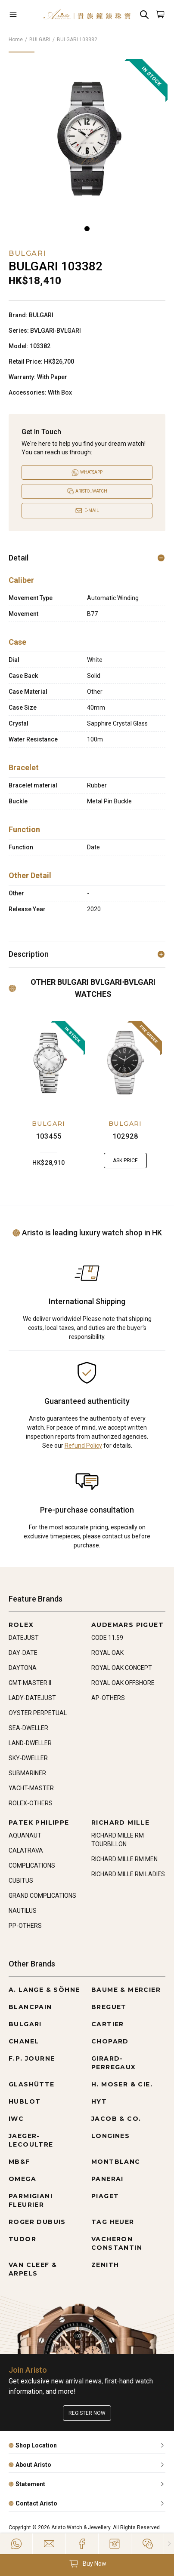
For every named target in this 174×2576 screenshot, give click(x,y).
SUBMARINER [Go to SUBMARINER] (27, 1773)
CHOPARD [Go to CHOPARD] (110, 2041)
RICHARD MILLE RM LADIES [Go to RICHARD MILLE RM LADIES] (128, 1874)
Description (87, 954)
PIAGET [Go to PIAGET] (105, 2196)
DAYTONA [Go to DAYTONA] (23, 1667)
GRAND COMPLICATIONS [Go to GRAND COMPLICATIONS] (42, 1895)
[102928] (125, 1063)
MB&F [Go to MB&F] (19, 2162)
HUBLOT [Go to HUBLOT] (24, 2101)
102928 (125, 1136)
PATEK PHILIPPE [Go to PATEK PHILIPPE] (39, 1822)
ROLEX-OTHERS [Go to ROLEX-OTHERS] (31, 1803)
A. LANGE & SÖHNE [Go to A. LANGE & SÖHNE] (44, 1990)
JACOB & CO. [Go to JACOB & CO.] (116, 2119)
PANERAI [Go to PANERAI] (107, 2179)
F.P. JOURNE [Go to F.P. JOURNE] (32, 2058)
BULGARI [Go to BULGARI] (25, 2024)
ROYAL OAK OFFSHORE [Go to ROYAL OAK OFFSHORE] (123, 1682)
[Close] (169, 2543)
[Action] (147, 2543)
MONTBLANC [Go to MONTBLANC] (115, 2162)
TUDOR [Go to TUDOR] (22, 2239)
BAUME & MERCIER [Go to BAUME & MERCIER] (126, 1990)
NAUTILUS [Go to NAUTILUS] (23, 1910)
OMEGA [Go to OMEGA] (22, 2179)
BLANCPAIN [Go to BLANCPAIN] (30, 2007)
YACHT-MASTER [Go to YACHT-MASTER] (31, 1788)
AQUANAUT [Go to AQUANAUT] (25, 1835)
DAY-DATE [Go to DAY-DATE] (23, 1652)
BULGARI (39, 40)
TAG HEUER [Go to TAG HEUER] (112, 2222)
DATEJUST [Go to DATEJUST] (24, 1637)
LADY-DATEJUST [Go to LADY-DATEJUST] (32, 1697)
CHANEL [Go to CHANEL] (24, 2041)
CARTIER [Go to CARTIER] (107, 2024)
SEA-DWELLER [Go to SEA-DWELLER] (28, 1727)
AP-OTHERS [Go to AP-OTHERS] (108, 1697)
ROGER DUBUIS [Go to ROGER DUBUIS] (37, 2222)
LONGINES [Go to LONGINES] (110, 2136)
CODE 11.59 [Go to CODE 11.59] (107, 1637)
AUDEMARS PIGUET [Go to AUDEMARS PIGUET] (127, 1625)
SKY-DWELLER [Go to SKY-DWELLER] (28, 1758)
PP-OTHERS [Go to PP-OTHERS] (25, 1925)
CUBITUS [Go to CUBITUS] (21, 1880)
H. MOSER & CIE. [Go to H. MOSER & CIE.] (121, 2084)
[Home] (87, 14)
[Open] (22, 14)
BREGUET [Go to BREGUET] (109, 2007)
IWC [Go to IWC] (16, 2119)
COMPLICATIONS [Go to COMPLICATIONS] (32, 1865)
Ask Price (125, 1161)
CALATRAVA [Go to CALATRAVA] (26, 1850)
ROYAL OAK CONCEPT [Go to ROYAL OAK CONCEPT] (121, 1667)
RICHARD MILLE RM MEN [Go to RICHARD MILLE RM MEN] (124, 1859)
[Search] (144, 14)
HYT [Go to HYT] (99, 2101)
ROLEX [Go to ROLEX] (21, 1625)
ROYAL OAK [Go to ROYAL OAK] (107, 1652)
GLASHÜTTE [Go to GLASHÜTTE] (32, 2084)
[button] (87, 2563)
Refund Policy (83, 1445)
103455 (49, 1136)
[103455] (48, 1063)
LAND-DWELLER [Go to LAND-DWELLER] (30, 1743)
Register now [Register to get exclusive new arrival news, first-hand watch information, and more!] (87, 2413)
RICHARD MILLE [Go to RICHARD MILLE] (120, 1822)
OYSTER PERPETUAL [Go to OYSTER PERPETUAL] (38, 1712)
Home (16, 40)
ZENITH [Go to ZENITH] (105, 2265)
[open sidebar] (22, 14)
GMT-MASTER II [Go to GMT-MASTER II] (30, 1682)
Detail (87, 557)
